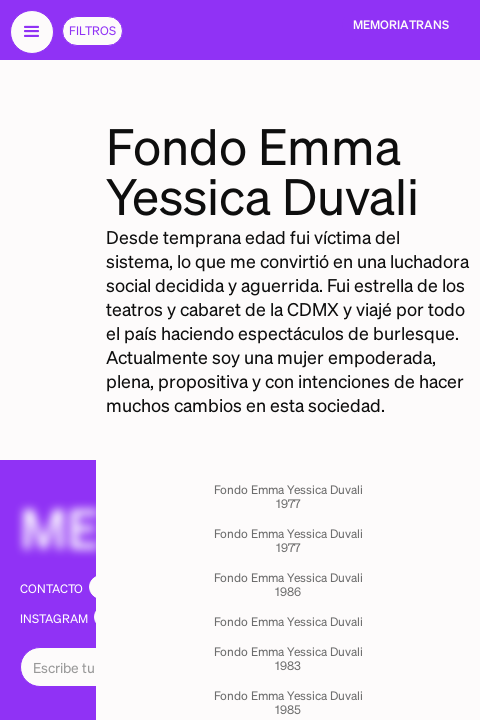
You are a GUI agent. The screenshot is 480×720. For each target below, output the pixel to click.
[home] (401, 25)
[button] (32, 32)
